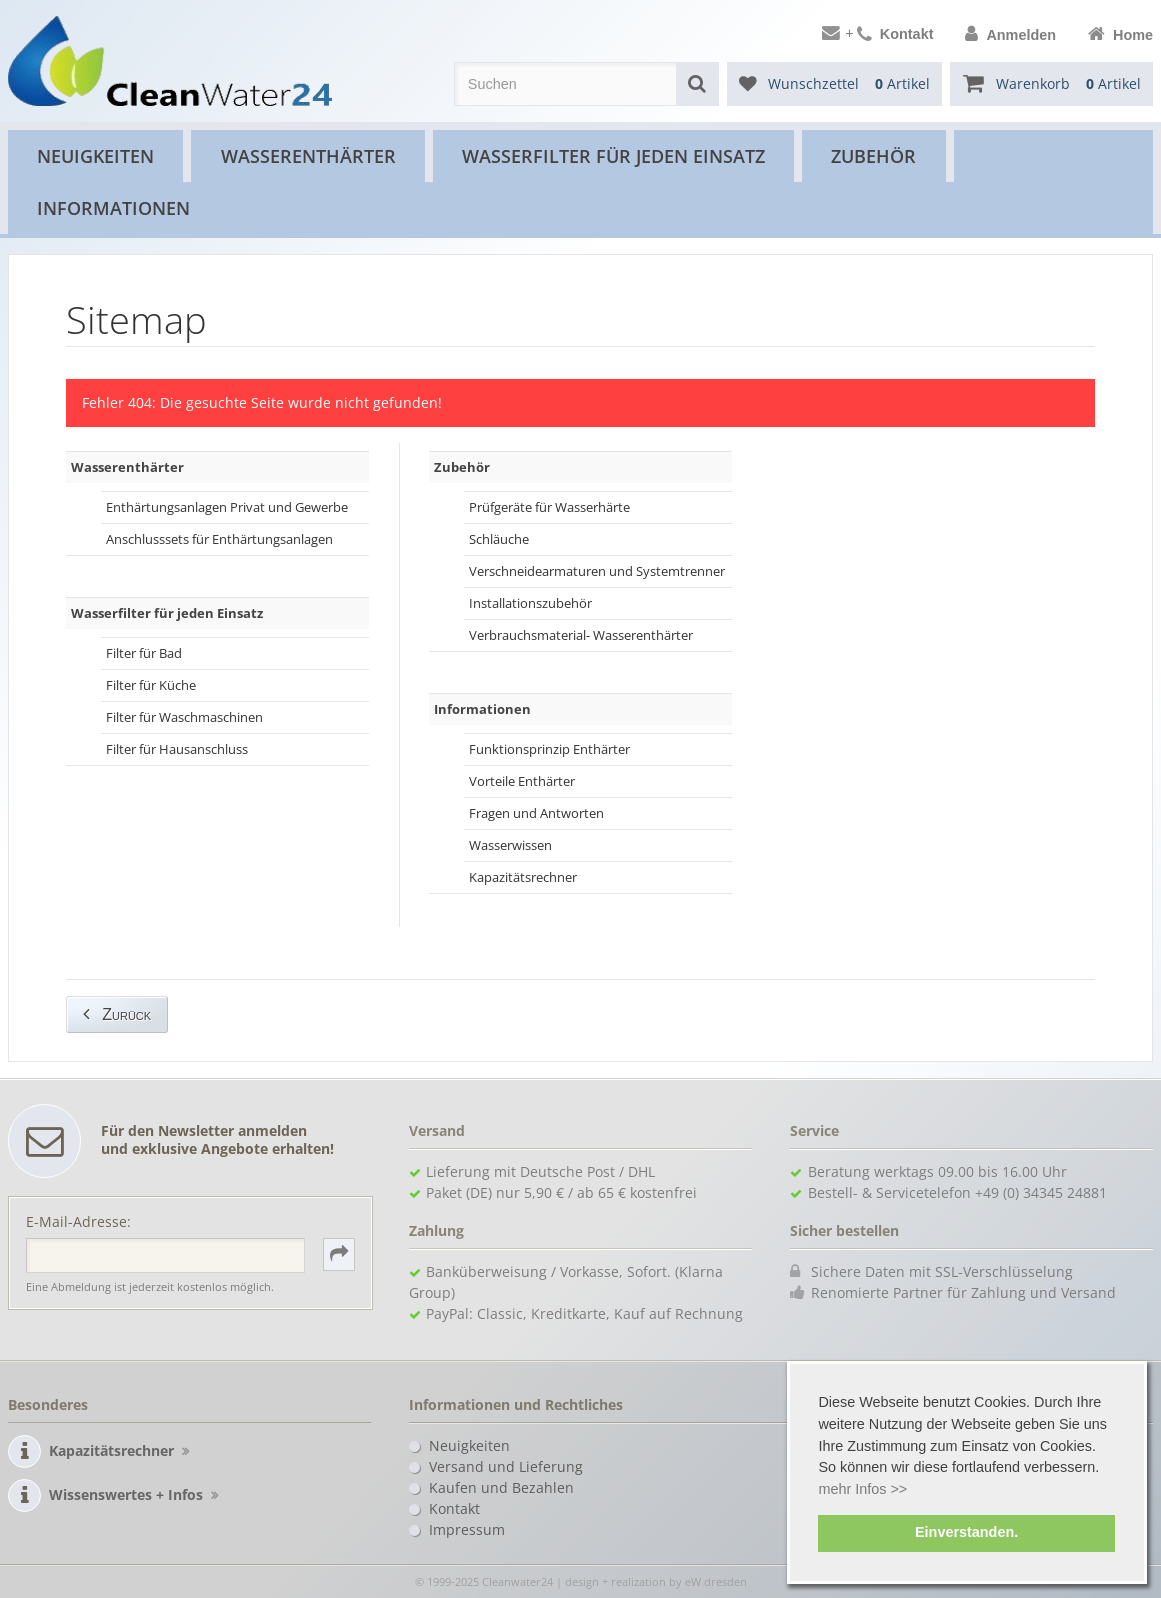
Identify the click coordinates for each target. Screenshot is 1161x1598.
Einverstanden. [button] (966, 1532)
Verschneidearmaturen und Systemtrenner (597, 571)
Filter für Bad (144, 653)
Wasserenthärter (308, 155)
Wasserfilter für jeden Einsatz (613, 155)
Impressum (467, 1529)
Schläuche (499, 539)
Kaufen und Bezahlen (501, 1487)
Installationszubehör (530, 603)
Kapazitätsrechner (523, 877)
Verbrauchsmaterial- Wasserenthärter (581, 635)
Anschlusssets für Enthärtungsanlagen (219, 539)
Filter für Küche (151, 685)
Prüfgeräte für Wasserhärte (549, 507)
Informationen (113, 207)
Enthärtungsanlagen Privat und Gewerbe (227, 507)
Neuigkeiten (95, 155)
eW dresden (716, 1582)
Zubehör (873, 155)
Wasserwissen (510, 845)
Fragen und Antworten (536, 813)
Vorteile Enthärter (522, 781)
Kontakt (454, 1508)
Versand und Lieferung (506, 1466)
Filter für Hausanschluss (177, 749)
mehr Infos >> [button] (862, 1489)
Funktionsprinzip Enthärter (549, 749)
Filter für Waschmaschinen (184, 717)
